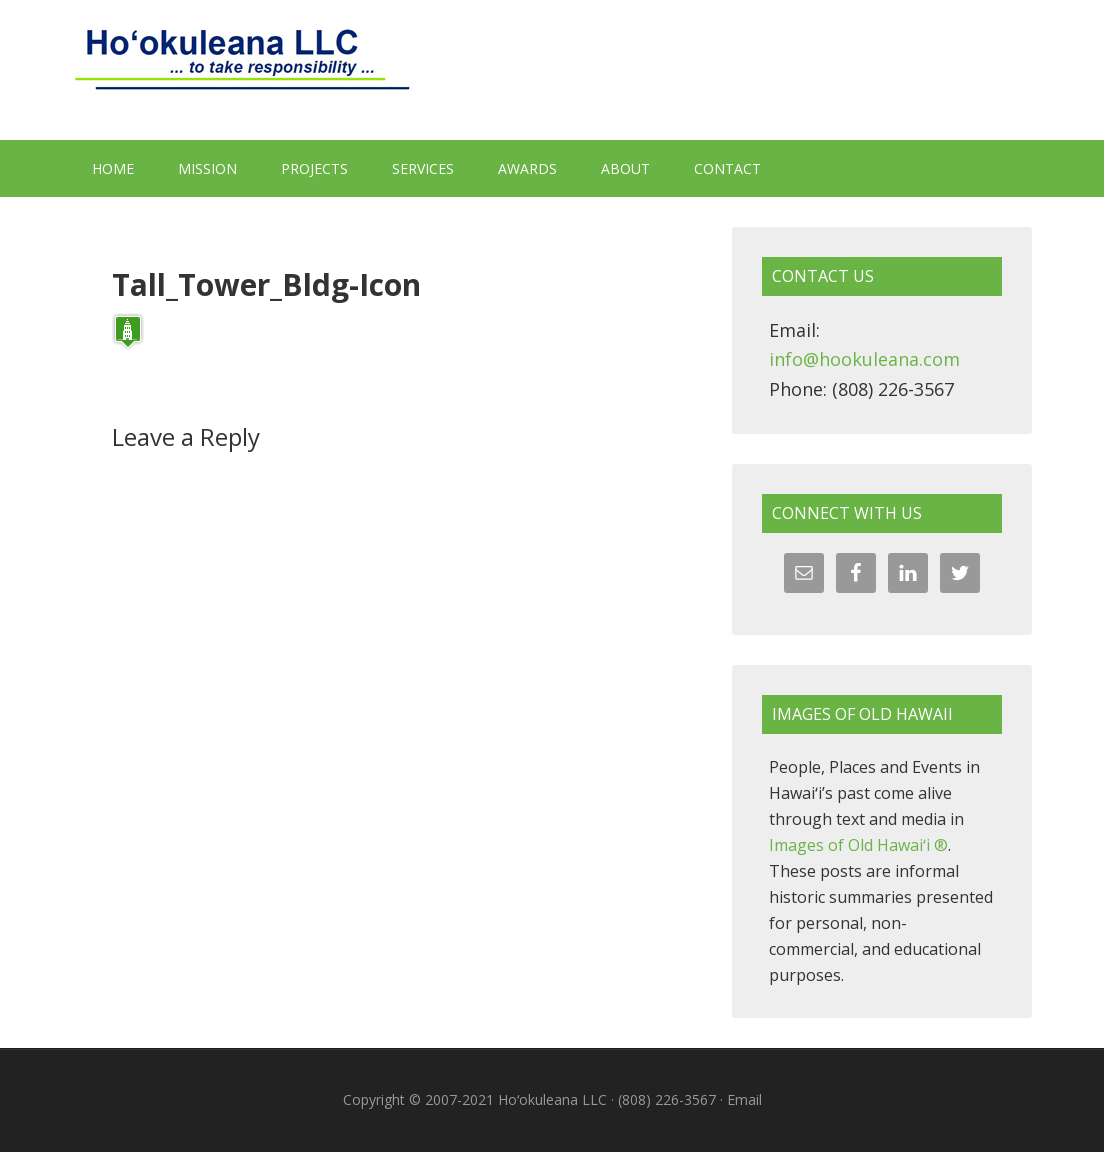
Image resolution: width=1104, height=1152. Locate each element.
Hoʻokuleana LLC (552, 70)
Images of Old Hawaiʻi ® (858, 845)
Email (744, 1099)
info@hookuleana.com (864, 359)
